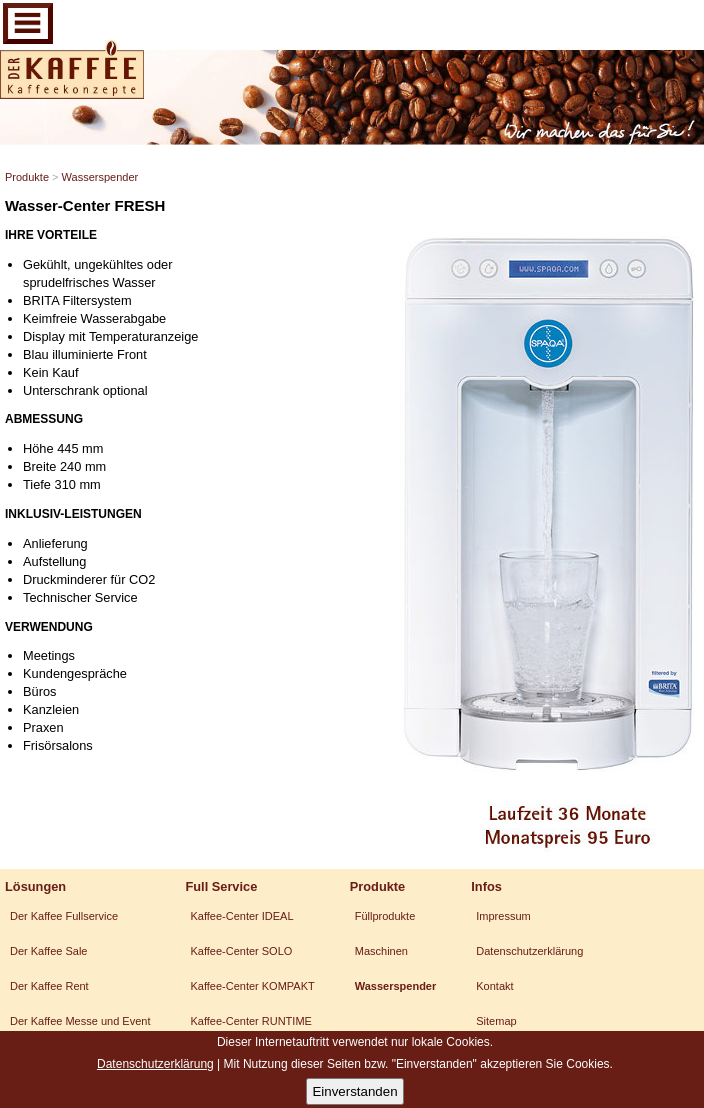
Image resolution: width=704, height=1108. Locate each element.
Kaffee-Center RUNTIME (250, 1021)
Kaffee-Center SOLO (241, 951)
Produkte (27, 177)
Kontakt (494, 986)
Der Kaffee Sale (48, 951)
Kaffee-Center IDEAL (241, 916)
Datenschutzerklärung (529, 951)
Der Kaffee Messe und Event (80, 1021)
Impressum (503, 916)
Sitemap (496, 1021)
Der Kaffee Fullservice (64, 916)
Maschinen (381, 951)
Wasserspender (100, 177)
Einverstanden (354, 1091)
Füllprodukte (385, 916)
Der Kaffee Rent (49, 986)
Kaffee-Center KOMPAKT (252, 986)
